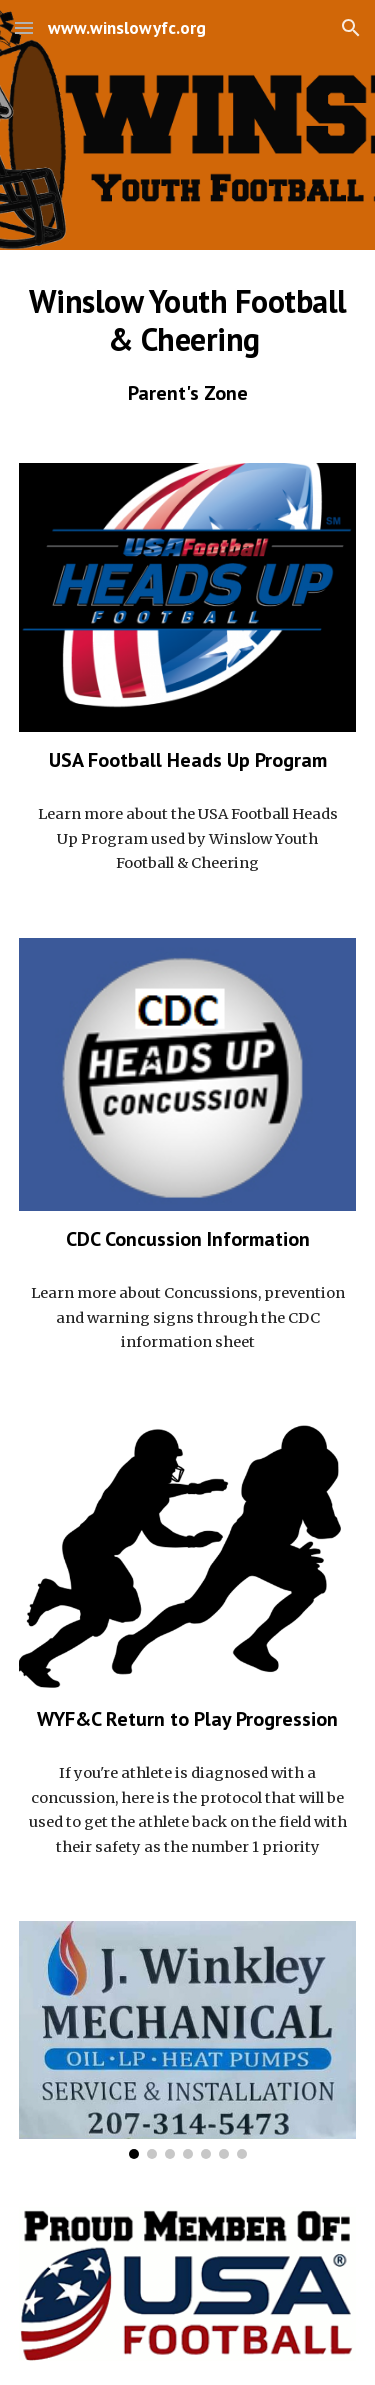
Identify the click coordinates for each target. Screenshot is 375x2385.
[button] (24, 27)
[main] (188, 344)
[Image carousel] (188, 2039)
